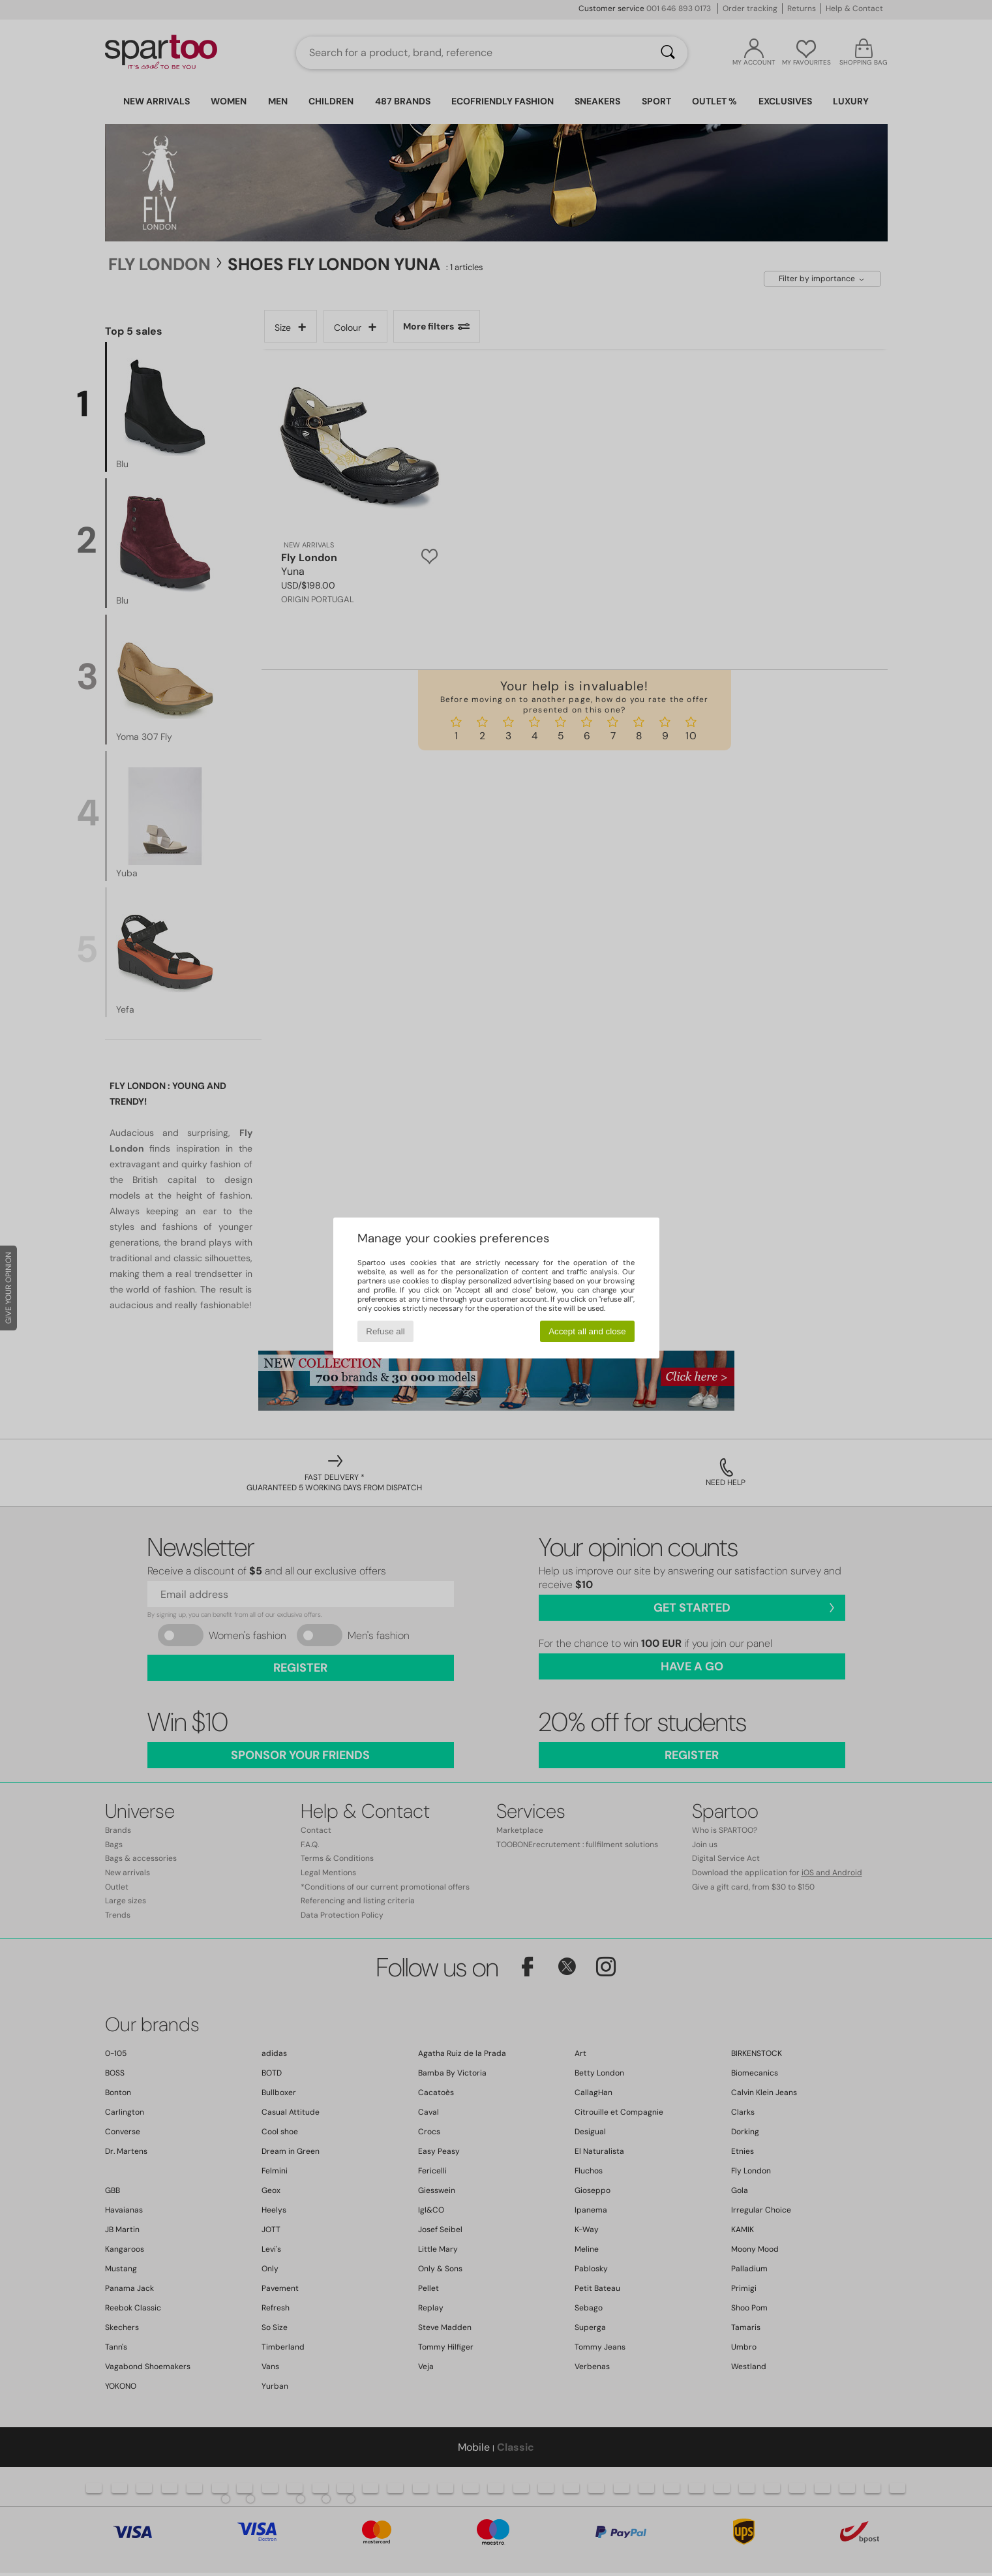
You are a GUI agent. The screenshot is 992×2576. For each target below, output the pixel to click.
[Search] (668, 53)
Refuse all (385, 1331)
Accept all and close (587, 1331)
